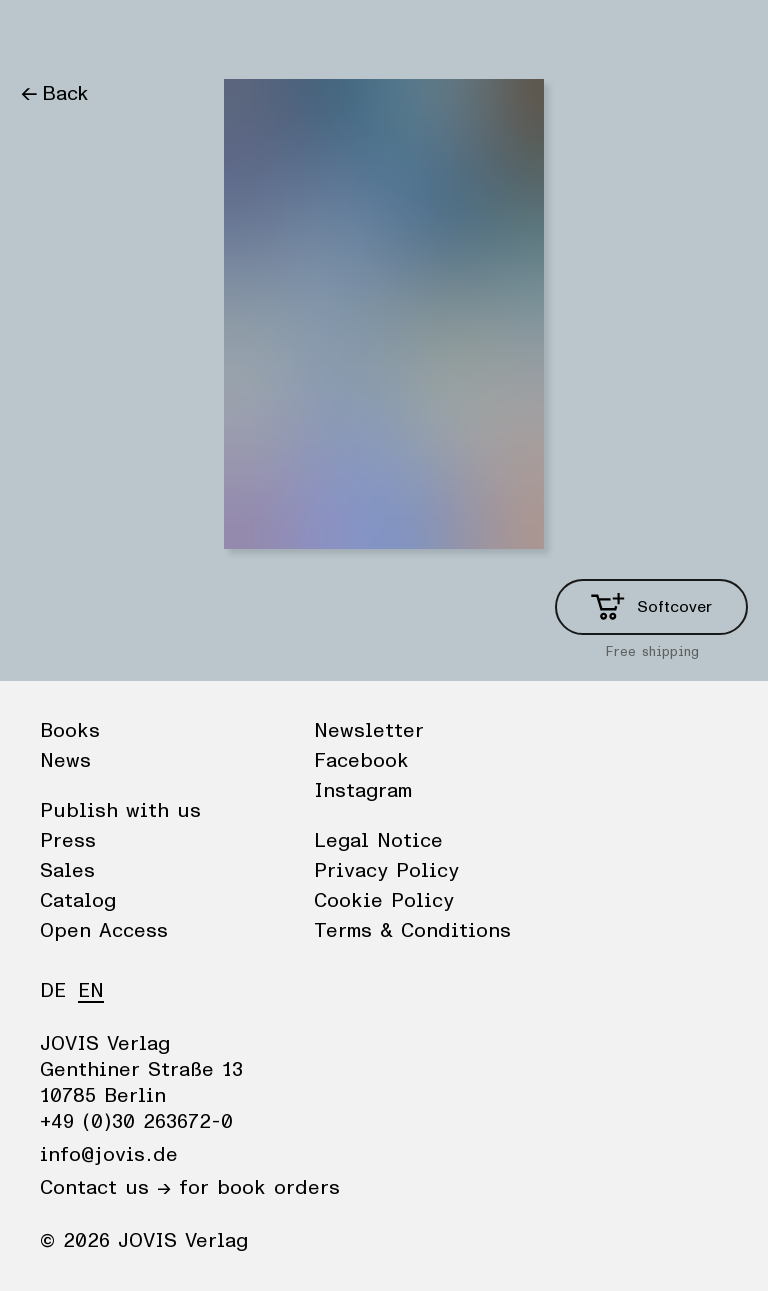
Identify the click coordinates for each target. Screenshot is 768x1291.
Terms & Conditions (412, 931)
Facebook (361, 761)
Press (68, 841)
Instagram (363, 791)
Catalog (78, 901)
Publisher (210, 35)
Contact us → (105, 1188)
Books (49, 35)
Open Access (104, 931)
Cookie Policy (384, 901)
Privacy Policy (386, 871)
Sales (67, 871)
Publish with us (120, 811)
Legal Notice (378, 841)
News (123, 35)
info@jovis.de (109, 1155)
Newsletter (369, 731)
